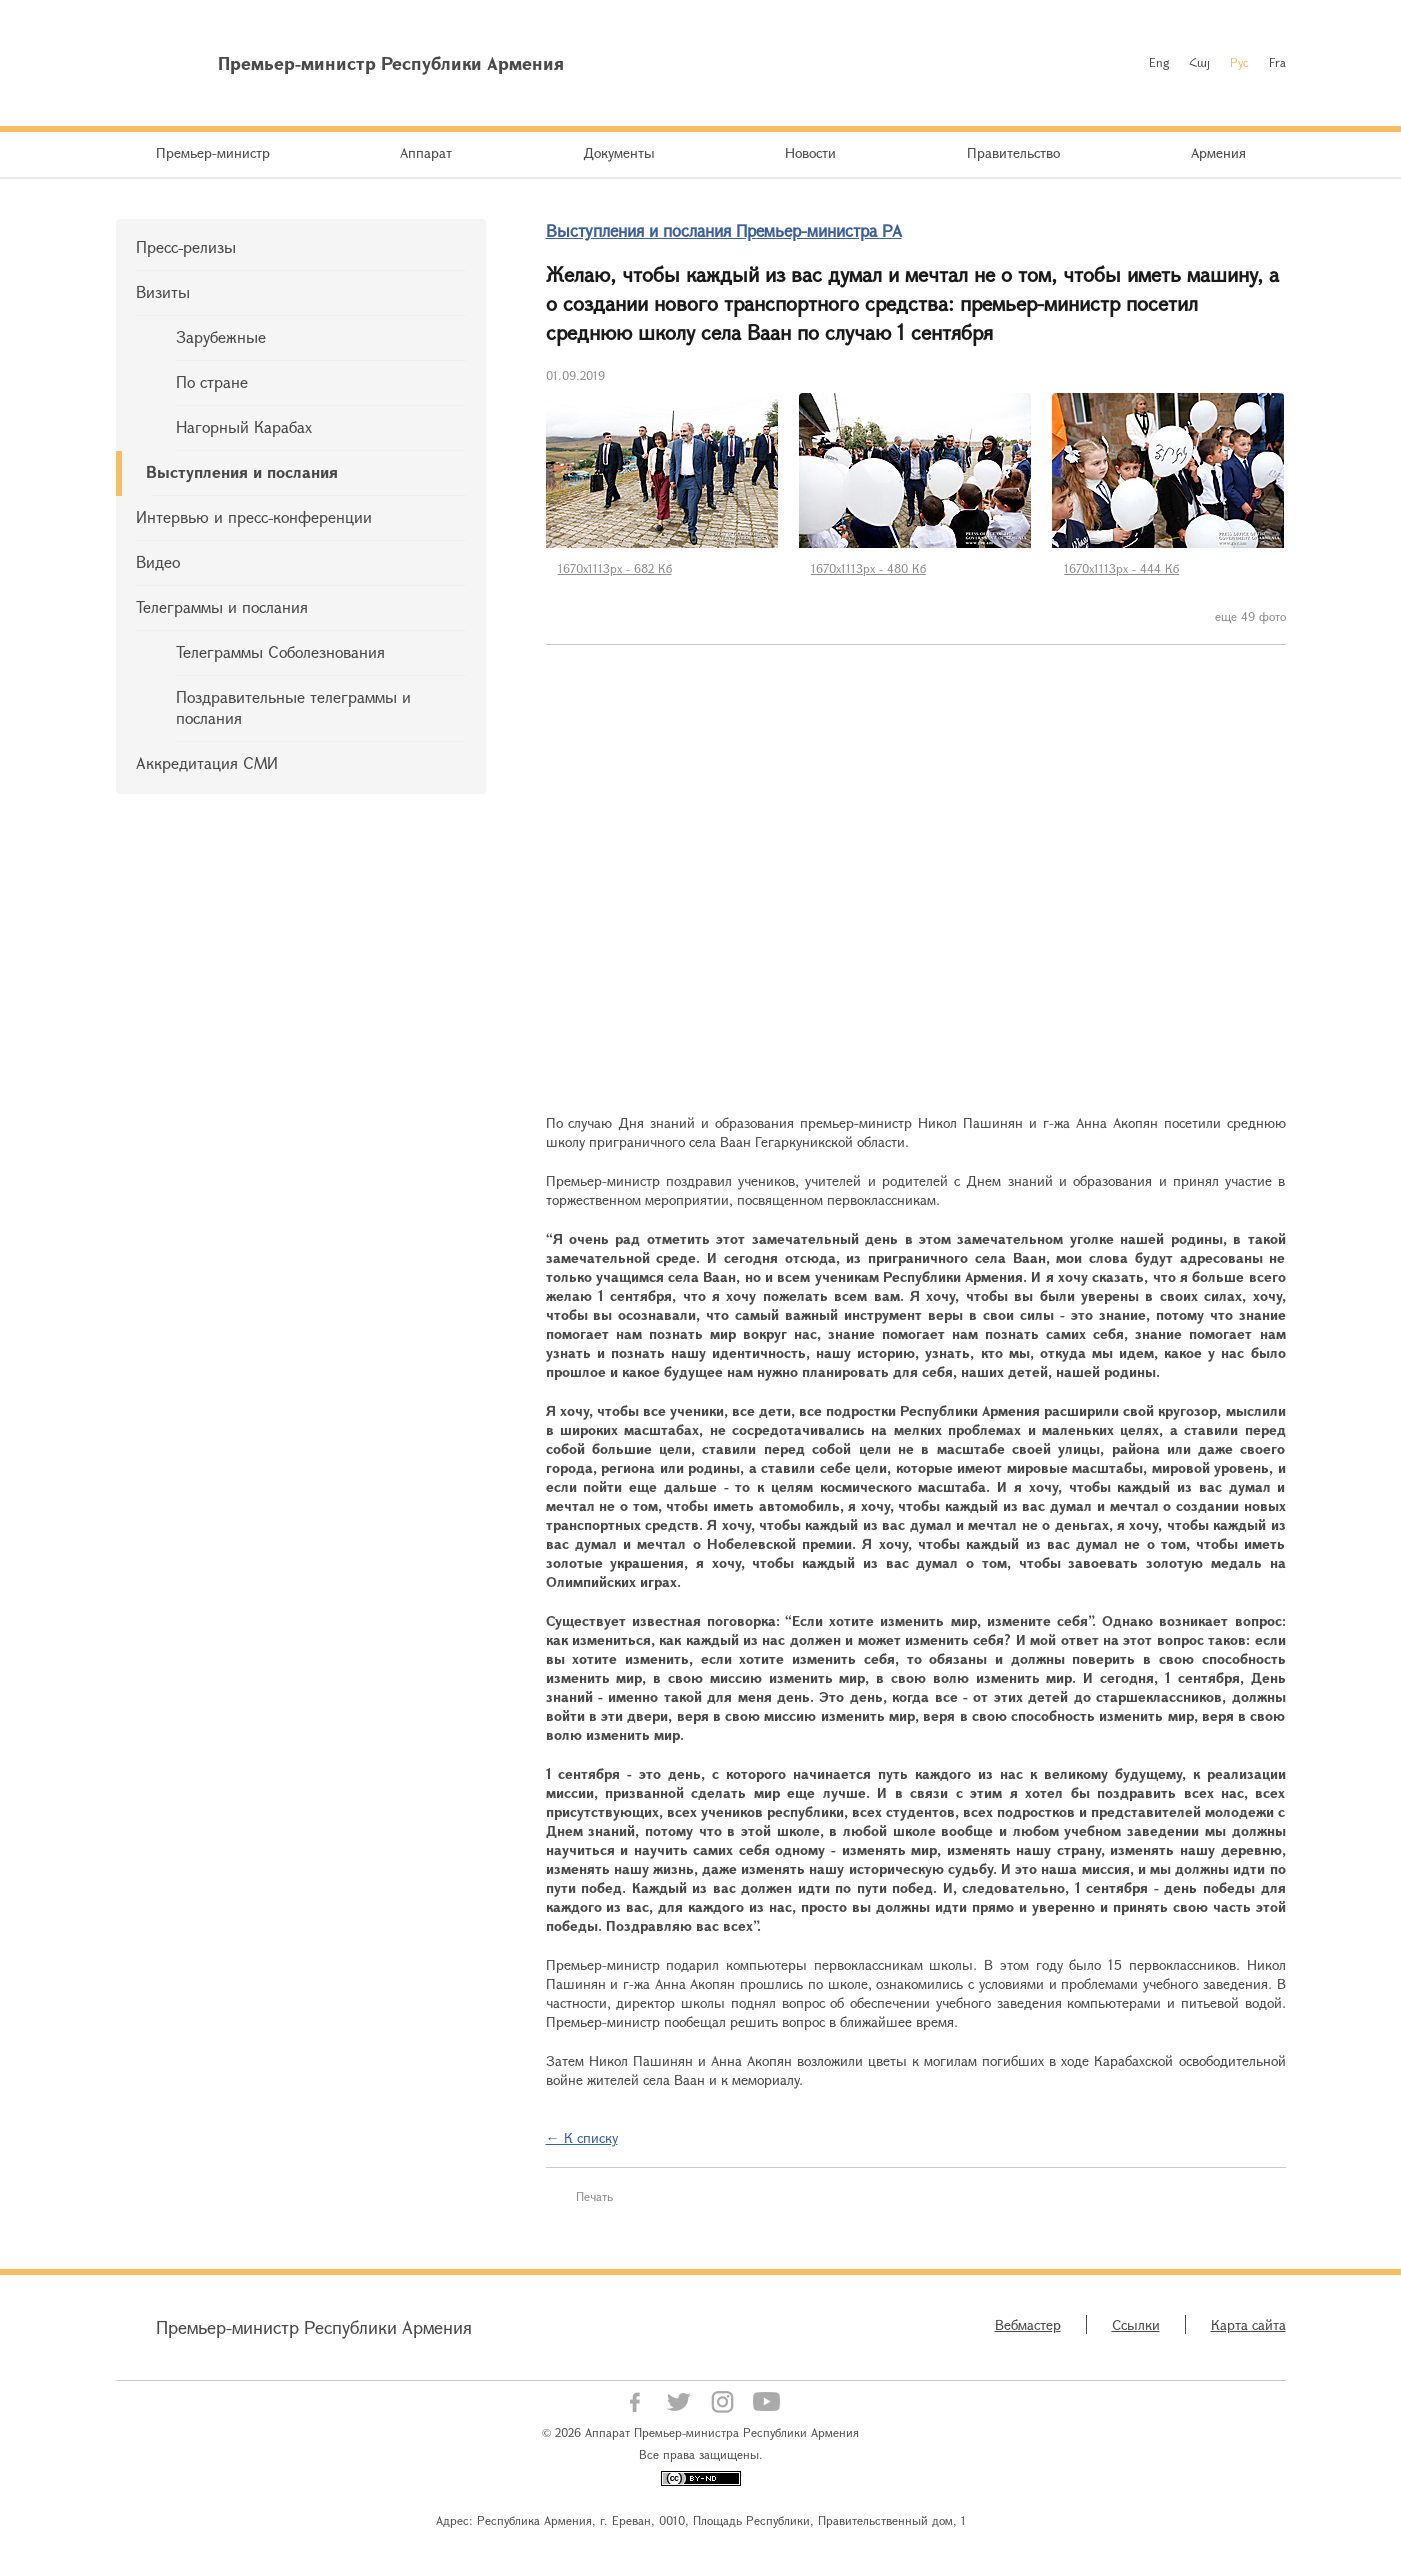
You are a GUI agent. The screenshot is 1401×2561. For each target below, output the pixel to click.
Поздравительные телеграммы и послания (293, 707)
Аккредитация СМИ (207, 762)
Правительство (1013, 152)
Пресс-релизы (186, 246)
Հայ (1199, 62)
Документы (619, 152)
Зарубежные (221, 336)
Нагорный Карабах (244, 426)
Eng (1159, 62)
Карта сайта (1248, 2324)
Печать (594, 2196)
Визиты (163, 291)
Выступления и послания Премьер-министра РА (724, 230)
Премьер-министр (213, 152)
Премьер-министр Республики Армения (314, 2327)
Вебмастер (1028, 2324)
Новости (810, 152)
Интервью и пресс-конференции (254, 516)
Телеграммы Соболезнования (280, 651)
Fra (1277, 62)
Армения (1218, 152)
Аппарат (426, 152)
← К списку (582, 2137)
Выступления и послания (242, 471)
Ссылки (1136, 2324)
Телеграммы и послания (222, 606)
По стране (212, 381)
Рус (1239, 62)
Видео (158, 561)
